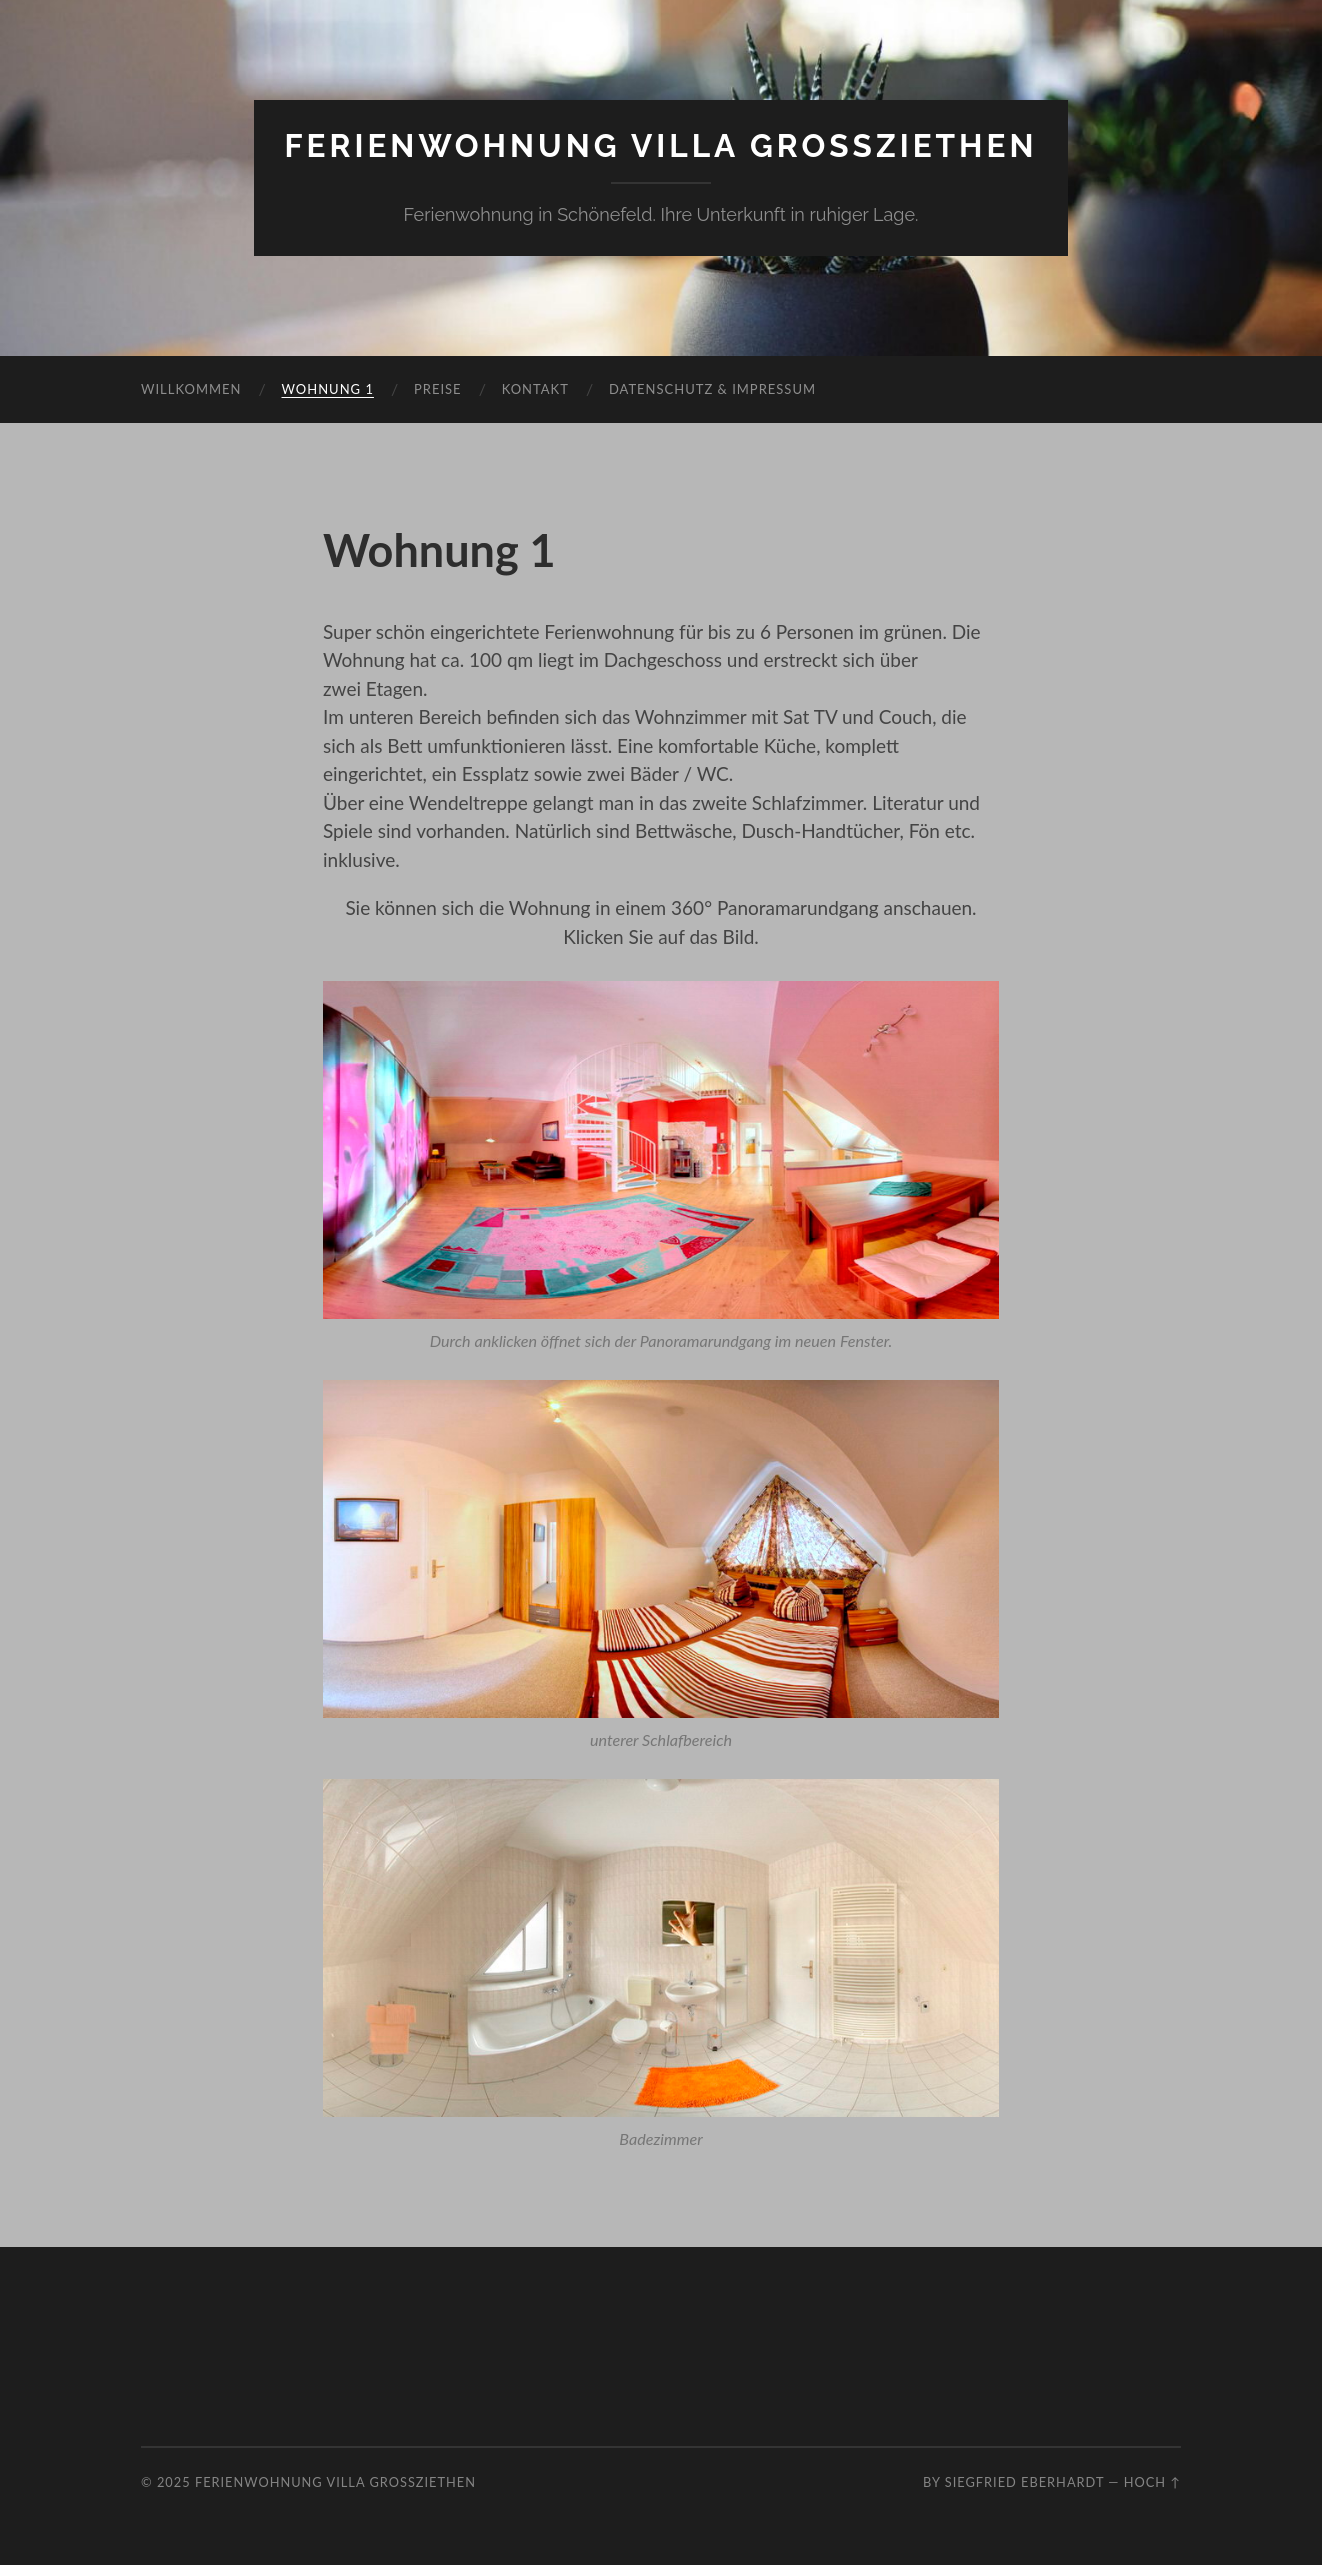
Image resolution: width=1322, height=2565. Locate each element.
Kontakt (535, 389)
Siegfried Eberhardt (1024, 2482)
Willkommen (191, 389)
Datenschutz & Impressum (712, 389)
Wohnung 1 (328, 389)
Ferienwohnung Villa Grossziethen (660, 145)
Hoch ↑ (1152, 2482)
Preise (438, 389)
